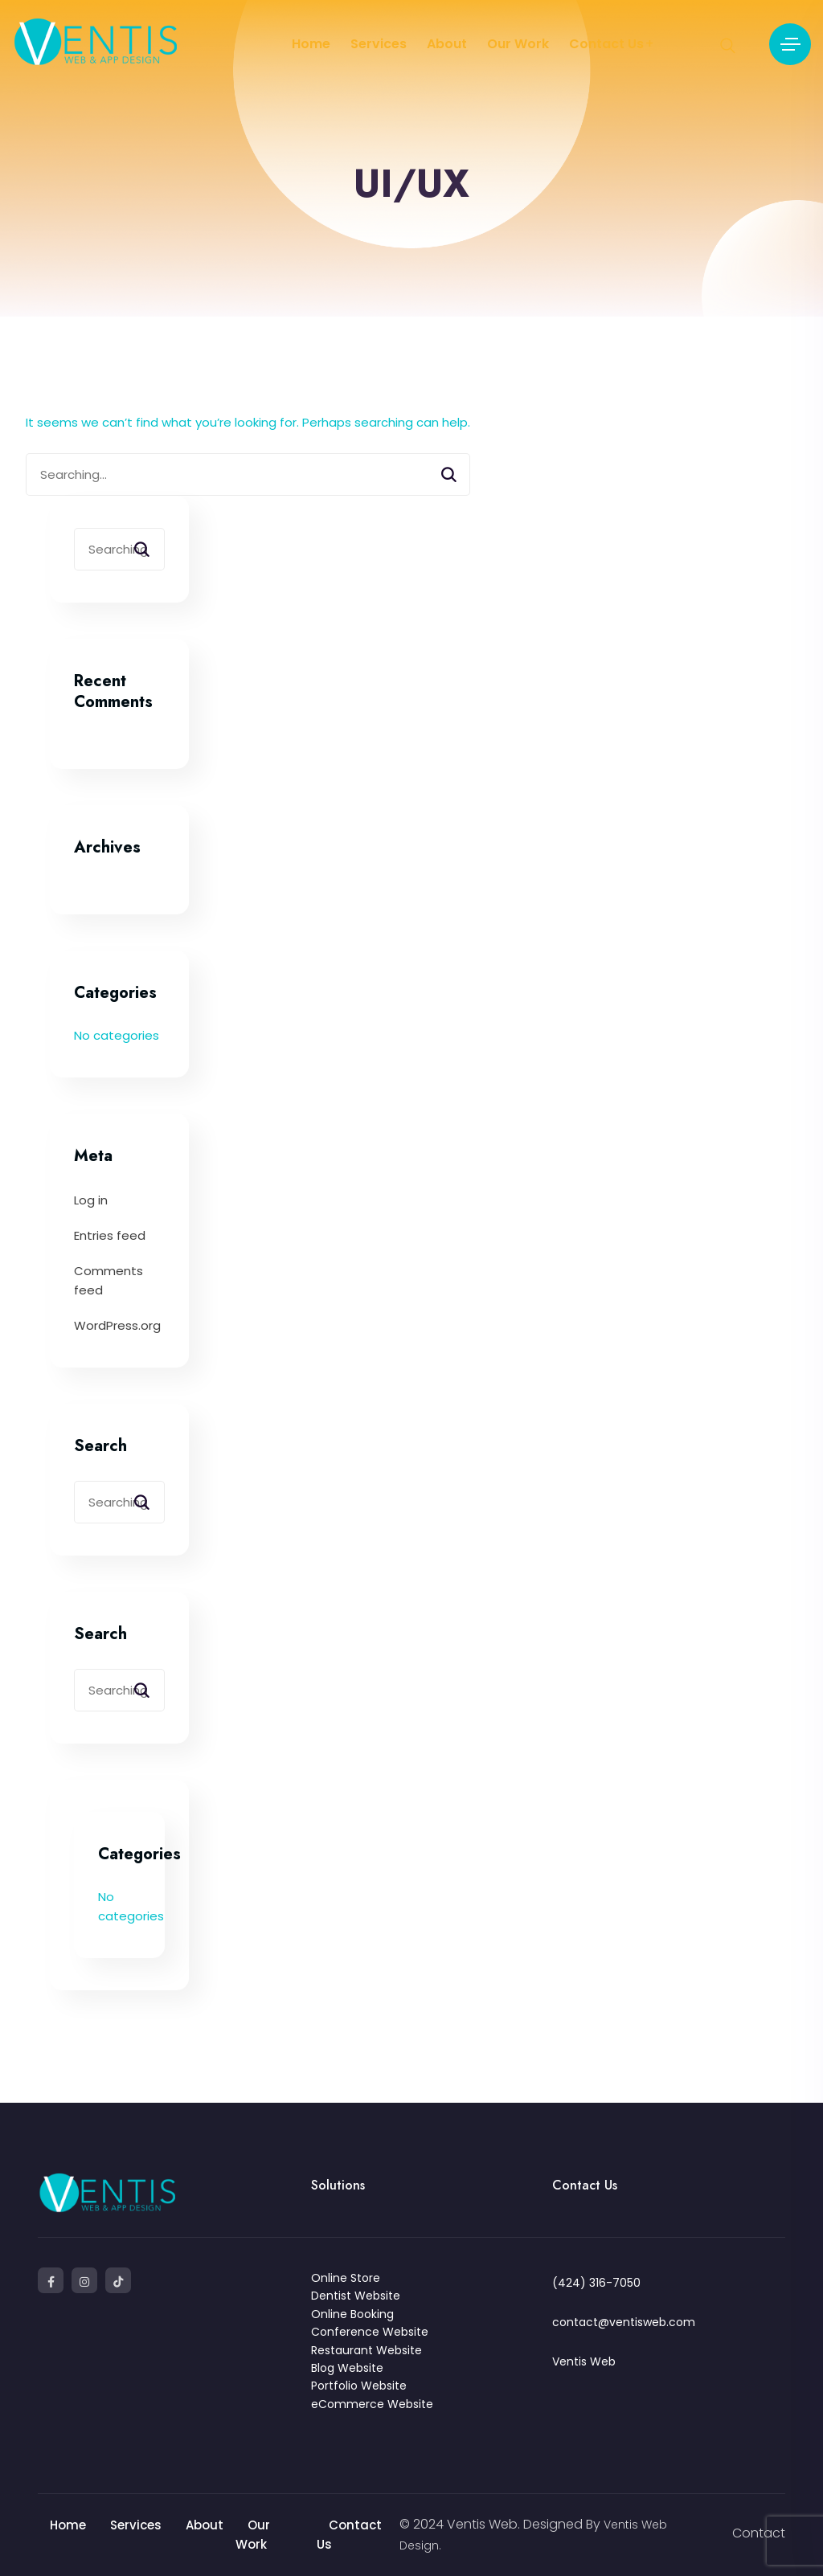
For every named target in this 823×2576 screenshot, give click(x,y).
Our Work (518, 44)
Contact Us (606, 44)
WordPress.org (117, 1325)
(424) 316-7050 (596, 2283)
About (447, 44)
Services (378, 44)
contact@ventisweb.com (623, 2322)
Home (311, 44)
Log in (91, 1200)
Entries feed (109, 1235)
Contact (758, 2533)
